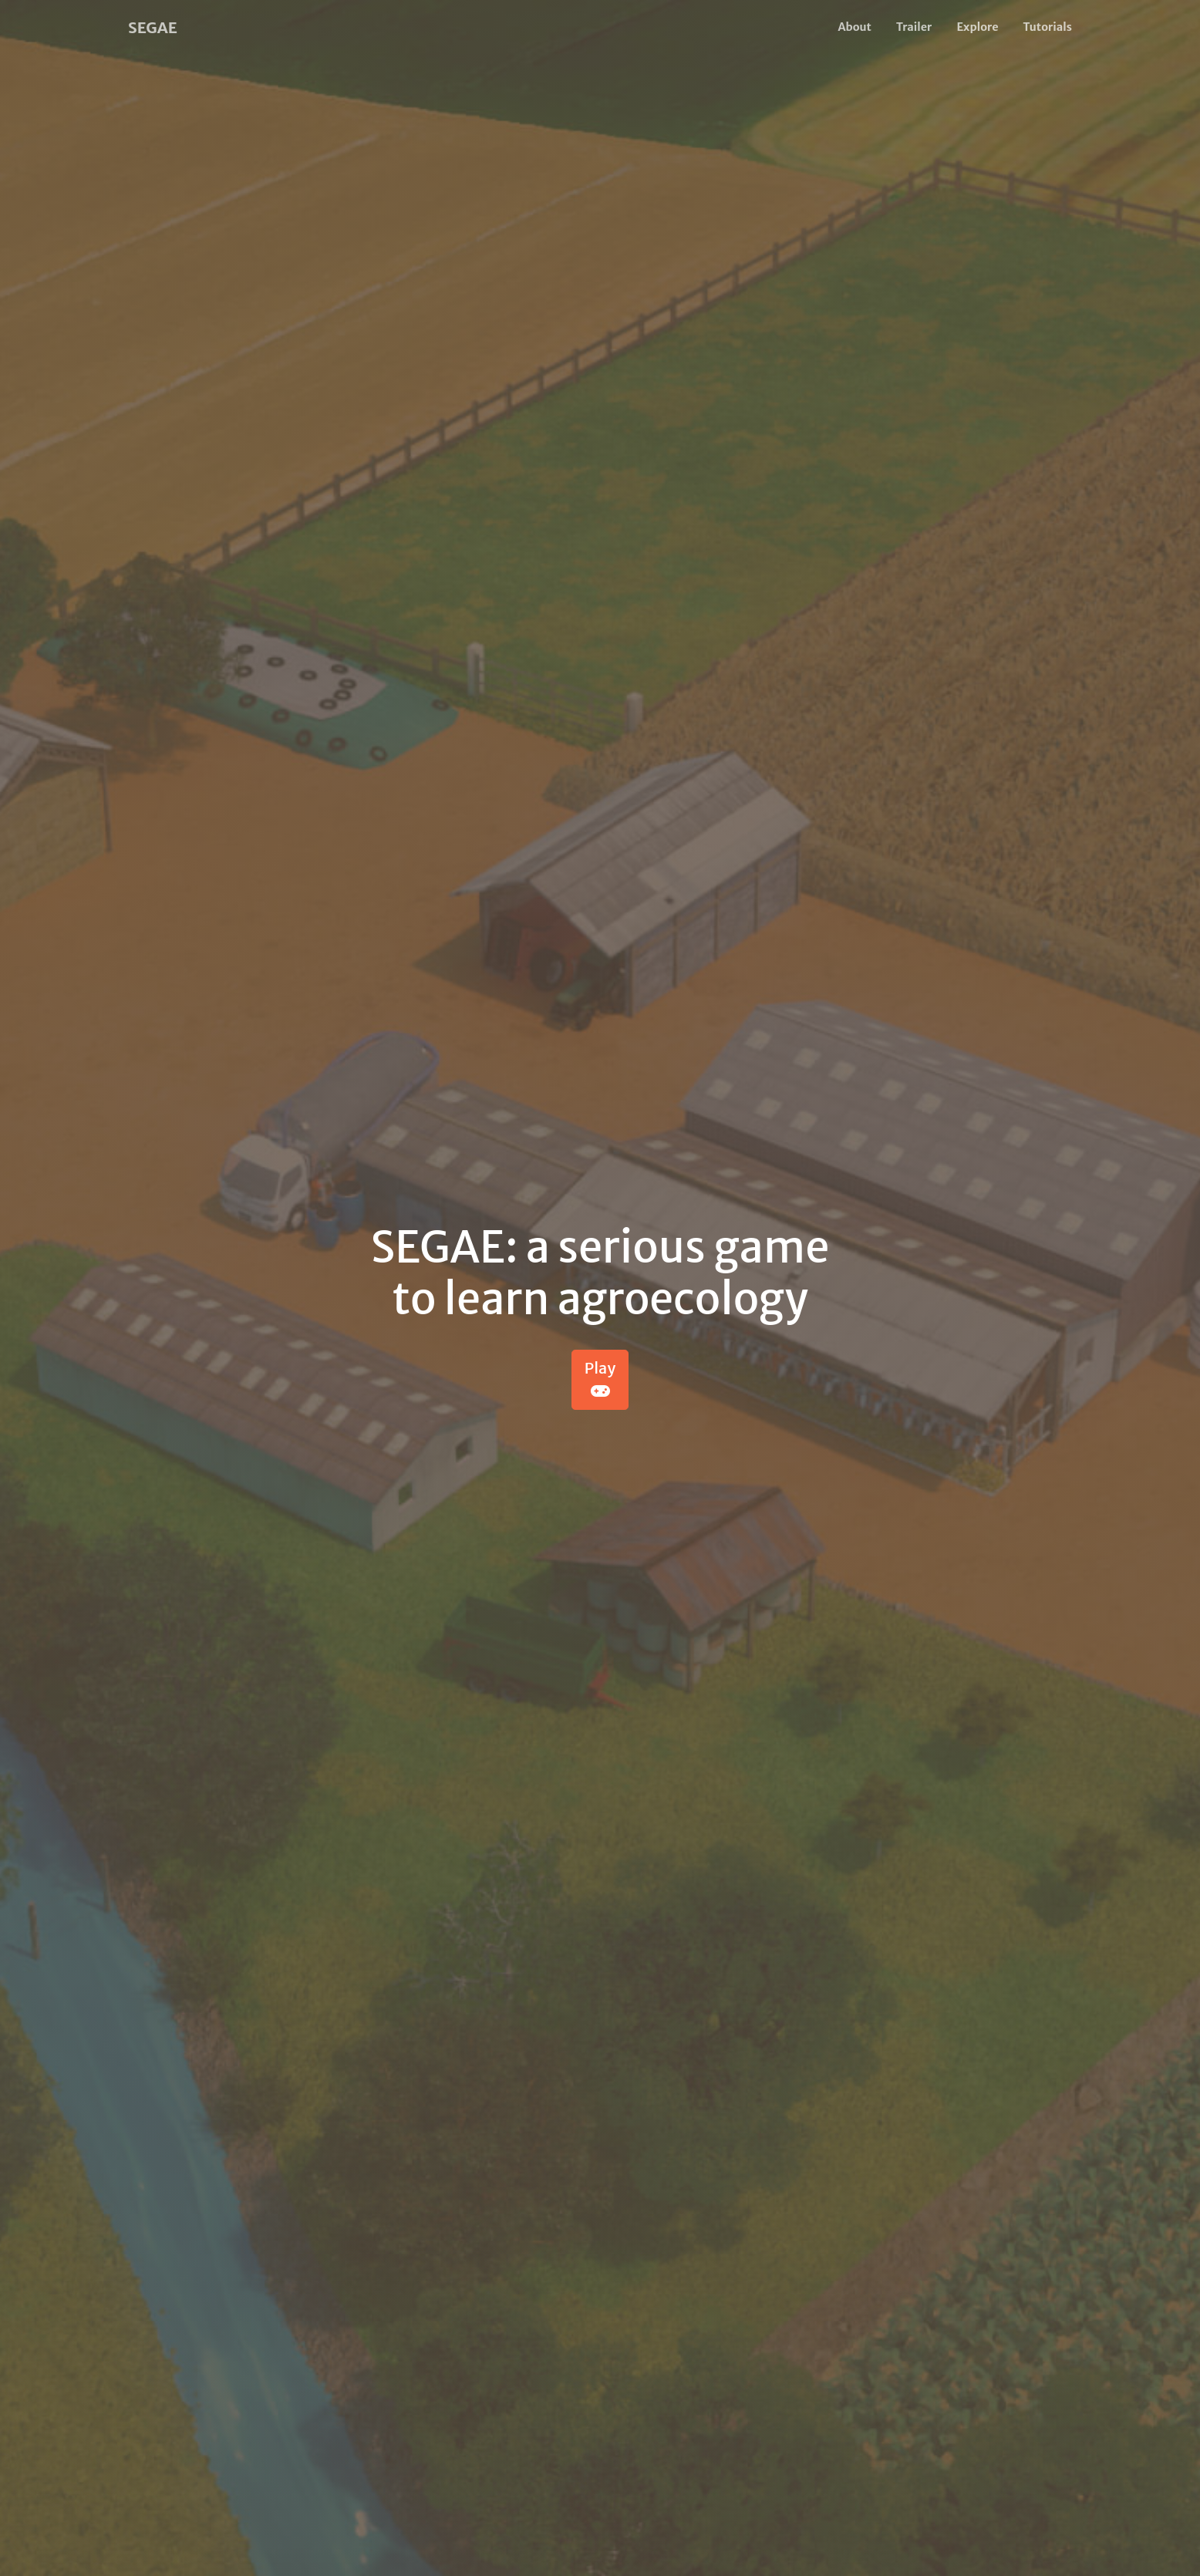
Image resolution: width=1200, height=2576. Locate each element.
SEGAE (152, 27)
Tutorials (1047, 27)
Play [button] (600, 1378)
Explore (977, 27)
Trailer (914, 27)
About (855, 27)
